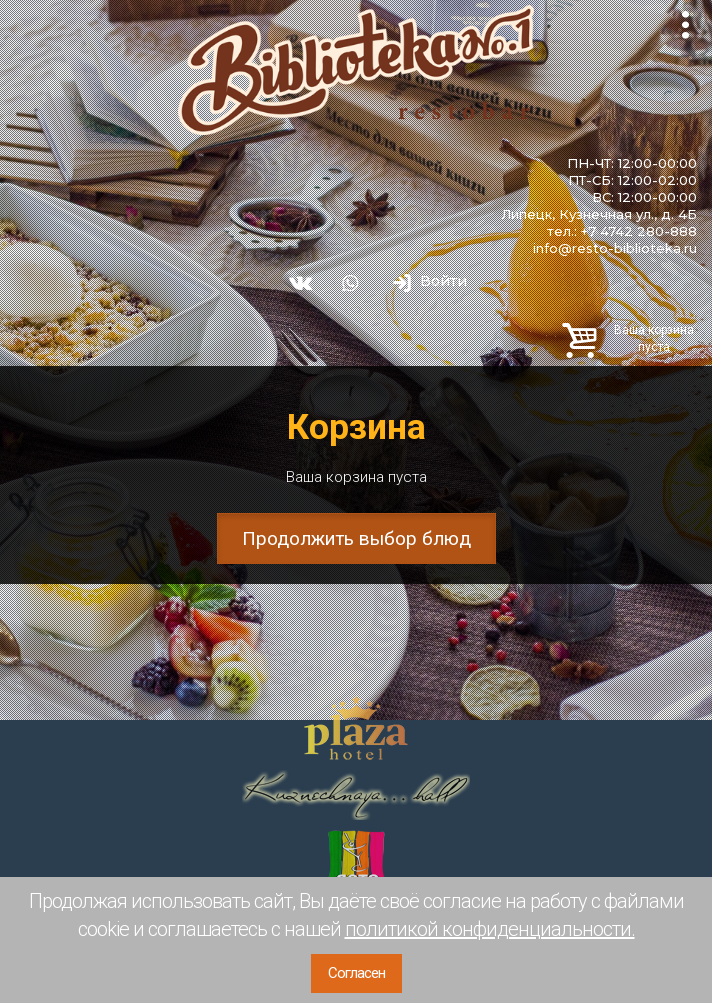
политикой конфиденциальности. (490, 929)
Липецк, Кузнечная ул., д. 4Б (599, 214)
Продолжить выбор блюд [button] (356, 538)
